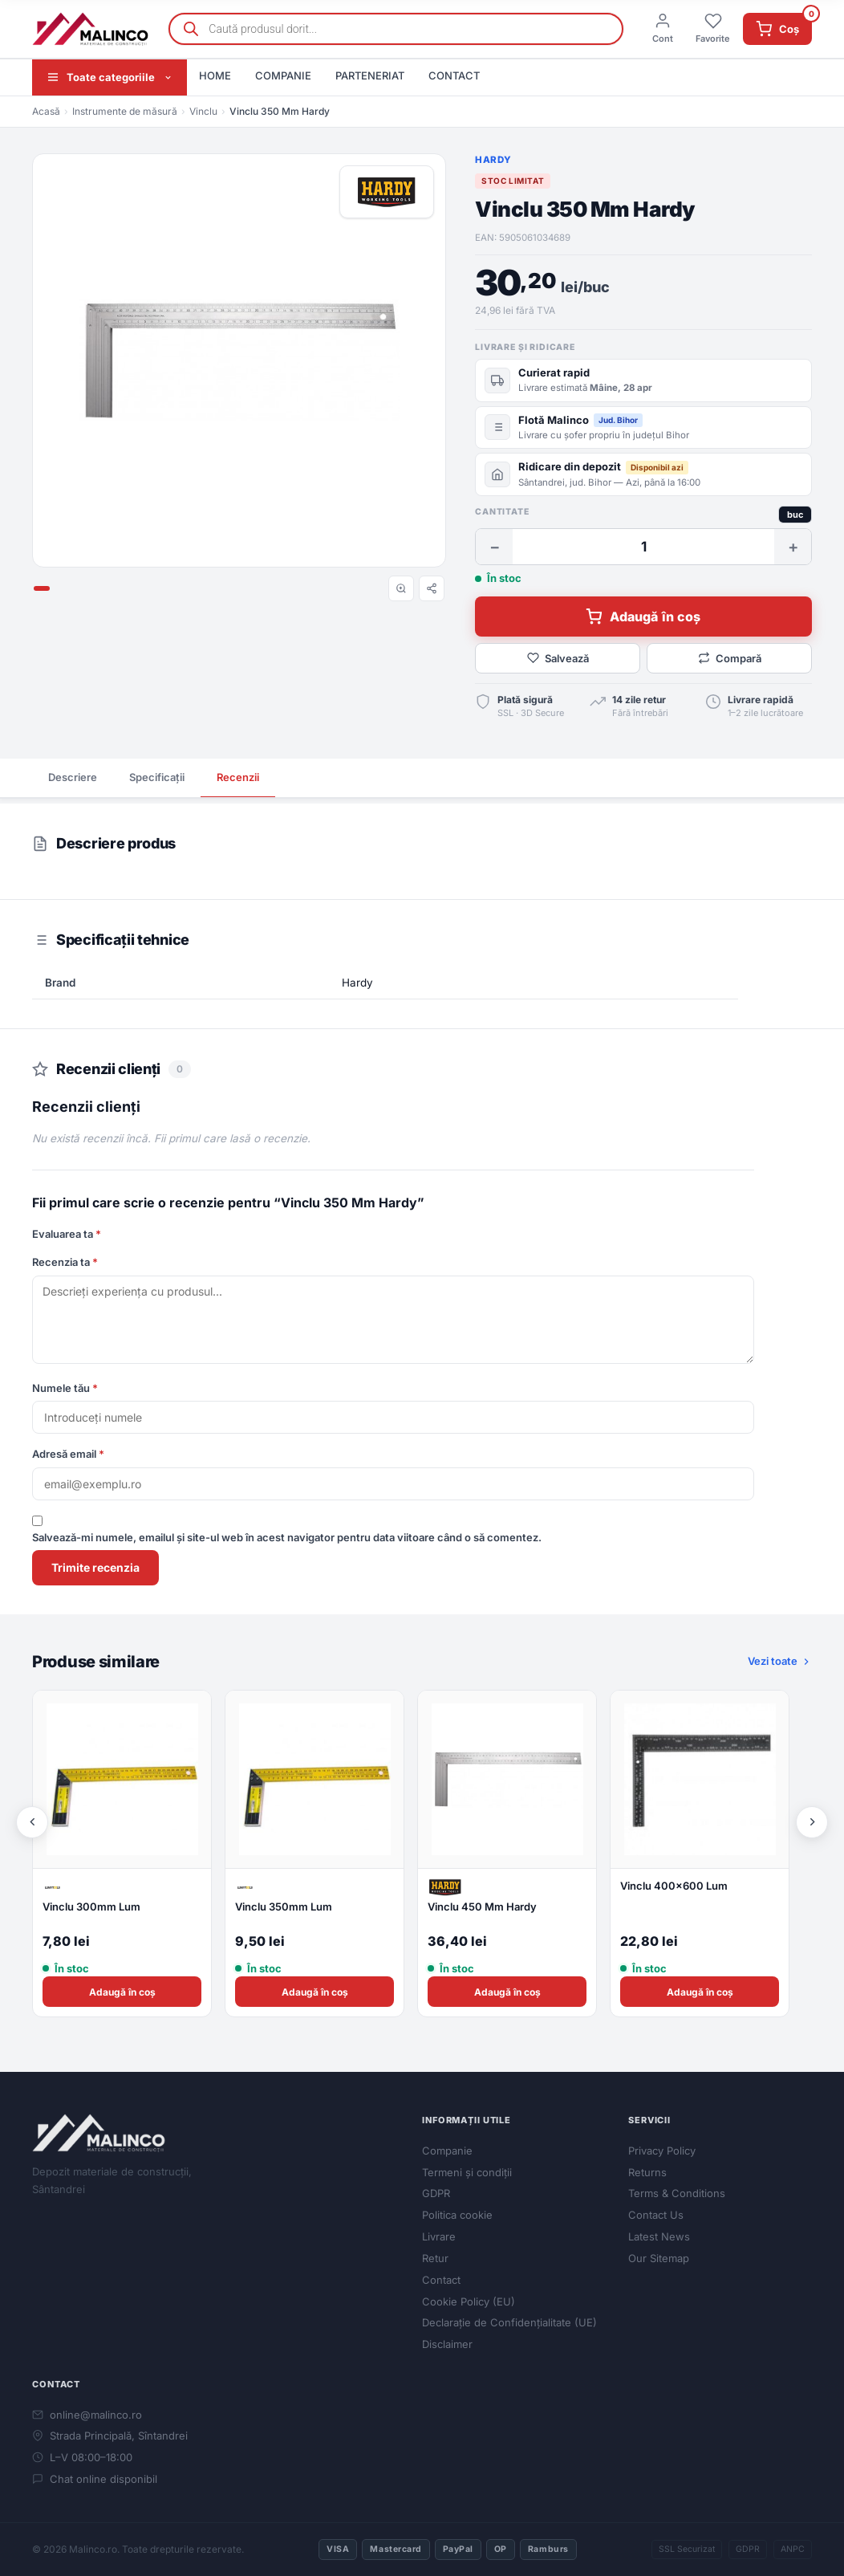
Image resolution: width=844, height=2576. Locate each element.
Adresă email (68, 1453)
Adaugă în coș (643, 616)
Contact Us (656, 2214)
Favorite (713, 28)
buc (795, 514)
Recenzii (238, 777)
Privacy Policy (662, 2150)
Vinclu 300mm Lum (91, 1906)
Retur (435, 2258)
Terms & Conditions (676, 2193)
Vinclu (203, 111)
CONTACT (454, 75)
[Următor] (812, 1822)
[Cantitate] (643, 546)
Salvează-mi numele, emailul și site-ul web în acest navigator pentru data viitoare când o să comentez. (287, 1537)
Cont (662, 28)
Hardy (493, 159)
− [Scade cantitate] (494, 546)
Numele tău (65, 1388)
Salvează (558, 658)
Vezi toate (780, 1660)
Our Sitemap (658, 2258)
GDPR (436, 2193)
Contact (441, 2279)
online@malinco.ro (87, 2414)
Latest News (659, 2236)
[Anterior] (32, 1822)
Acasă (46, 111)
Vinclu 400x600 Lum (674, 1885)
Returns (647, 2172)
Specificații (157, 777)
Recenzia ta (65, 1261)
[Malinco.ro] (90, 29)
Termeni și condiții (467, 2172)
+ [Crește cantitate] (793, 546)
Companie (447, 2150)
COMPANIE (283, 75)
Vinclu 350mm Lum (283, 1906)
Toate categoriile (109, 77)
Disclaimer (447, 2344)
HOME (215, 75)
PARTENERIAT (369, 75)
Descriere (72, 777)
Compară (729, 658)
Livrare (439, 2236)
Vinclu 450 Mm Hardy (482, 1906)
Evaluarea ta (66, 1233)
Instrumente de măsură (124, 111)
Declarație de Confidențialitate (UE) (509, 2322)
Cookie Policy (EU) (468, 2301)
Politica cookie (457, 2214)
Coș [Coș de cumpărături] (784, 25)
